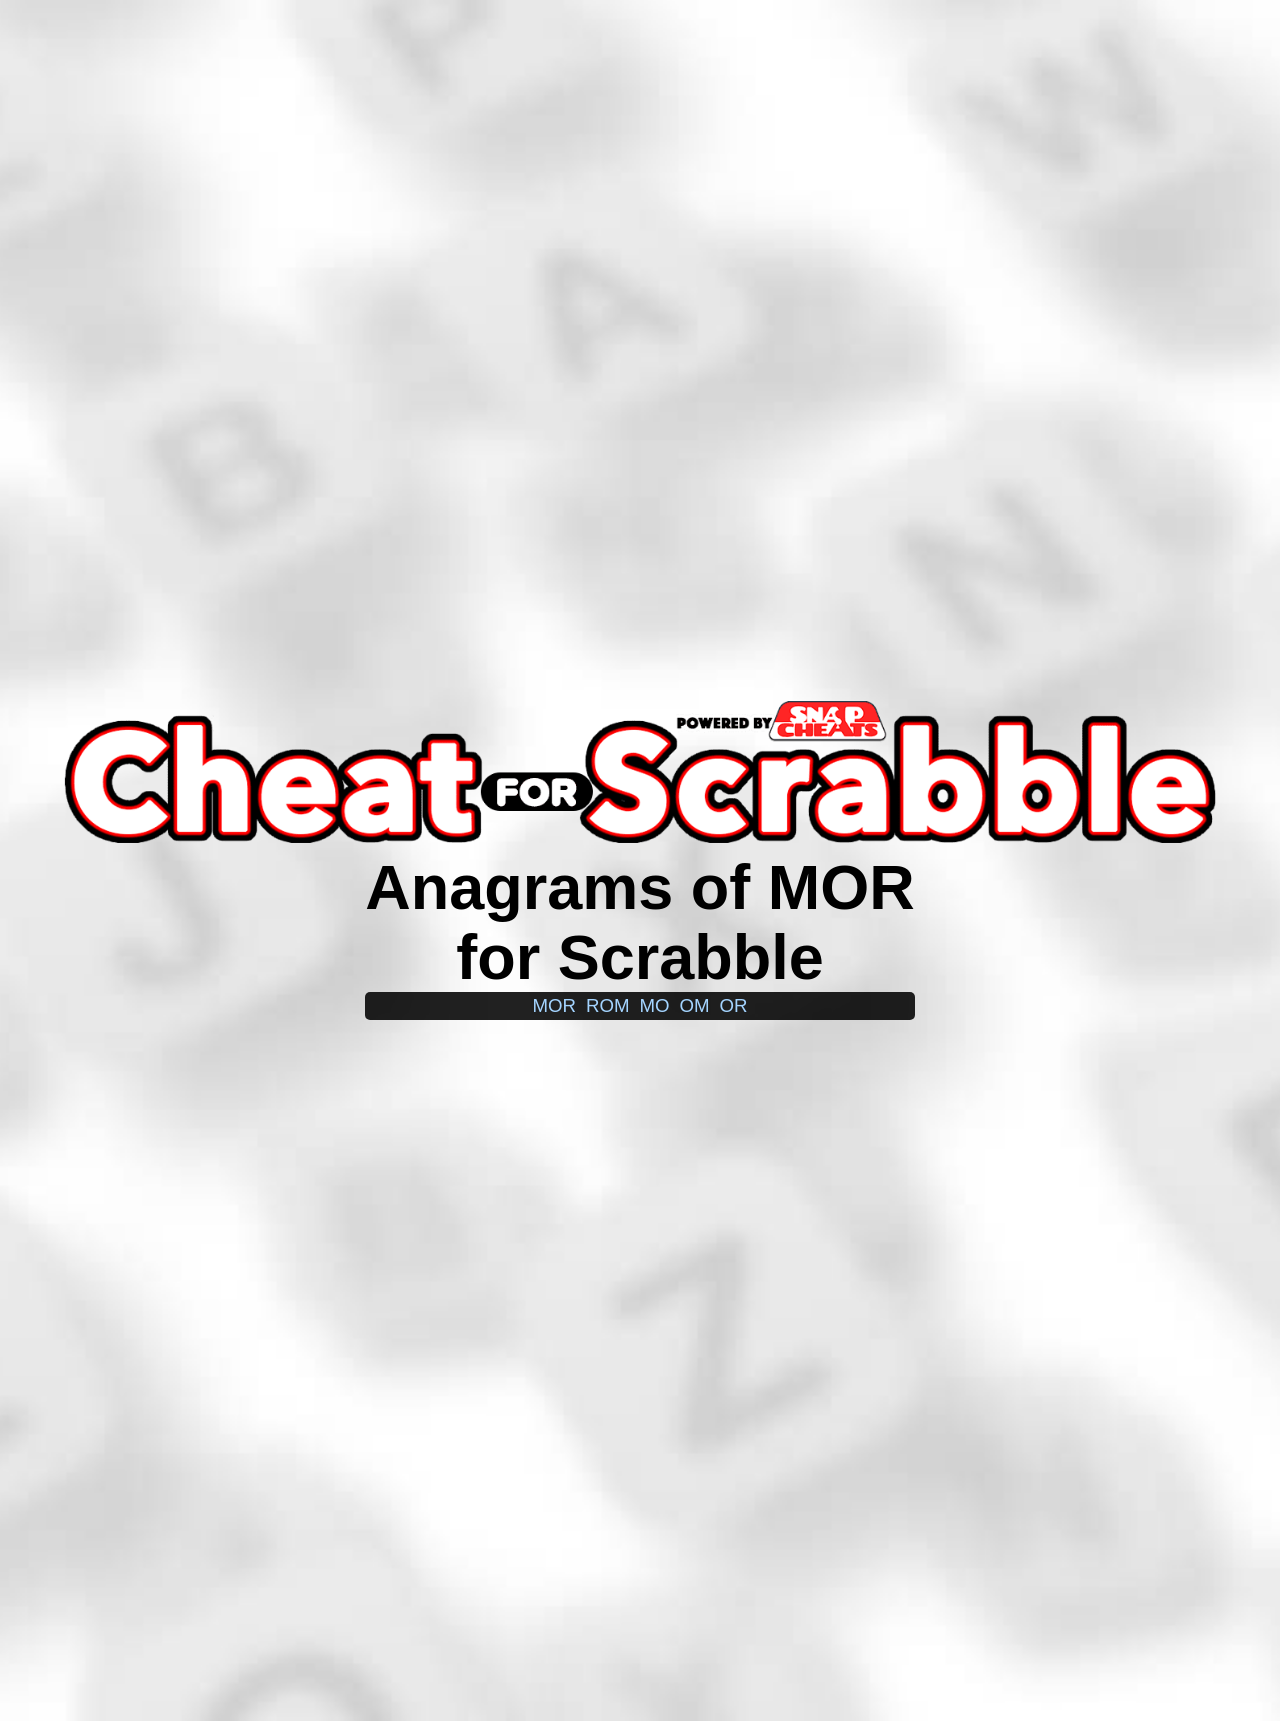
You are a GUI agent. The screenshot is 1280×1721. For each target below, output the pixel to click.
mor (554, 1005)
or (734, 1005)
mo (654, 1005)
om (695, 1005)
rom (608, 1005)
